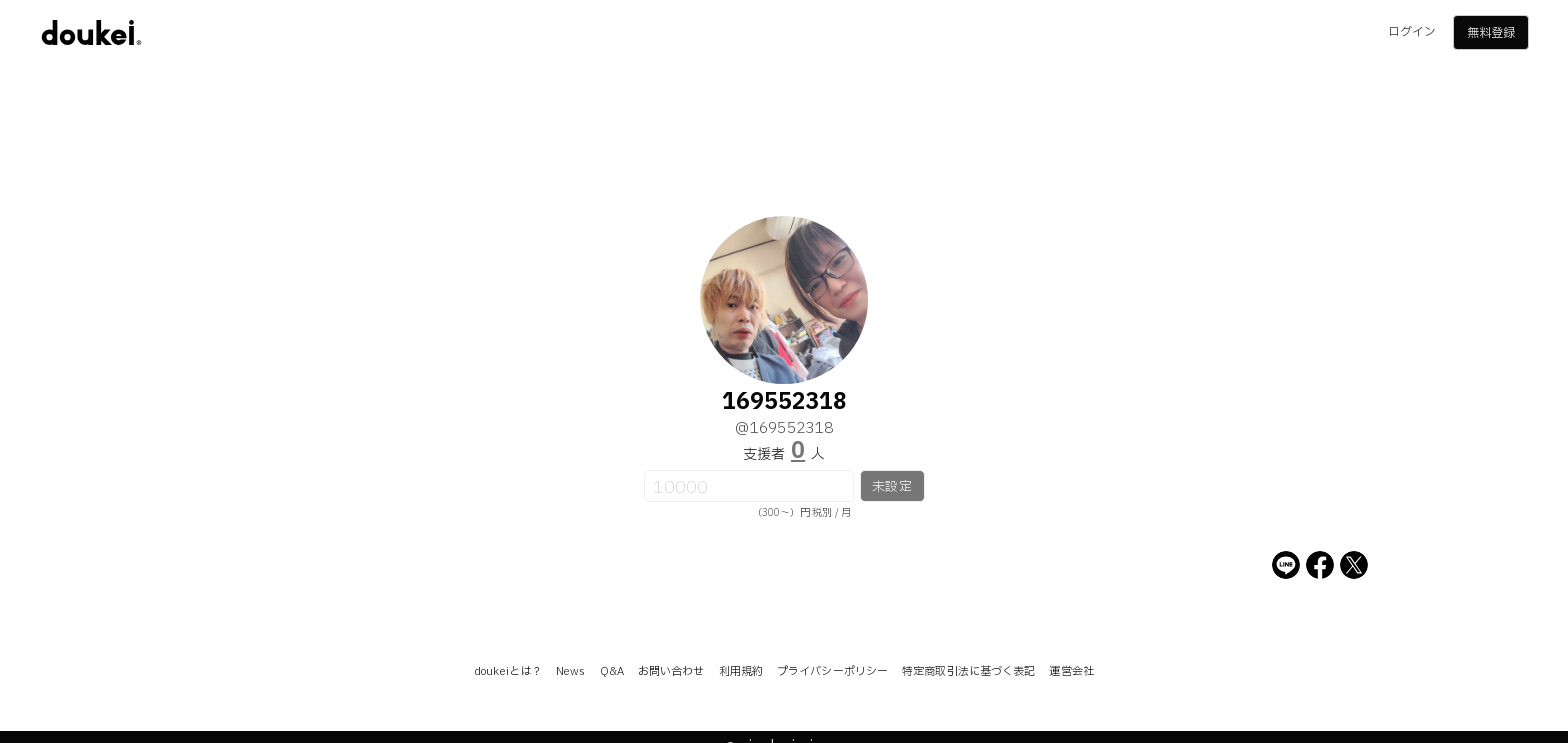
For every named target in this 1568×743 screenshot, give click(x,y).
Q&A (612, 671)
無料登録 (1491, 33)
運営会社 (1071, 671)
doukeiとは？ (508, 671)
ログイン (1412, 32)
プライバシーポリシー (832, 671)
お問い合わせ (671, 671)
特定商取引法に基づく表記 (968, 671)
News (570, 671)
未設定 (891, 487)
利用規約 (741, 671)
